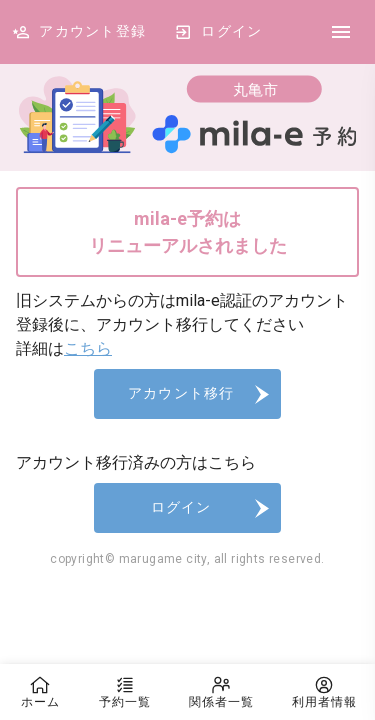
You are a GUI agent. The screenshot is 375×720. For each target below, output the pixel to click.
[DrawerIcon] (341, 32)
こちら (88, 348)
